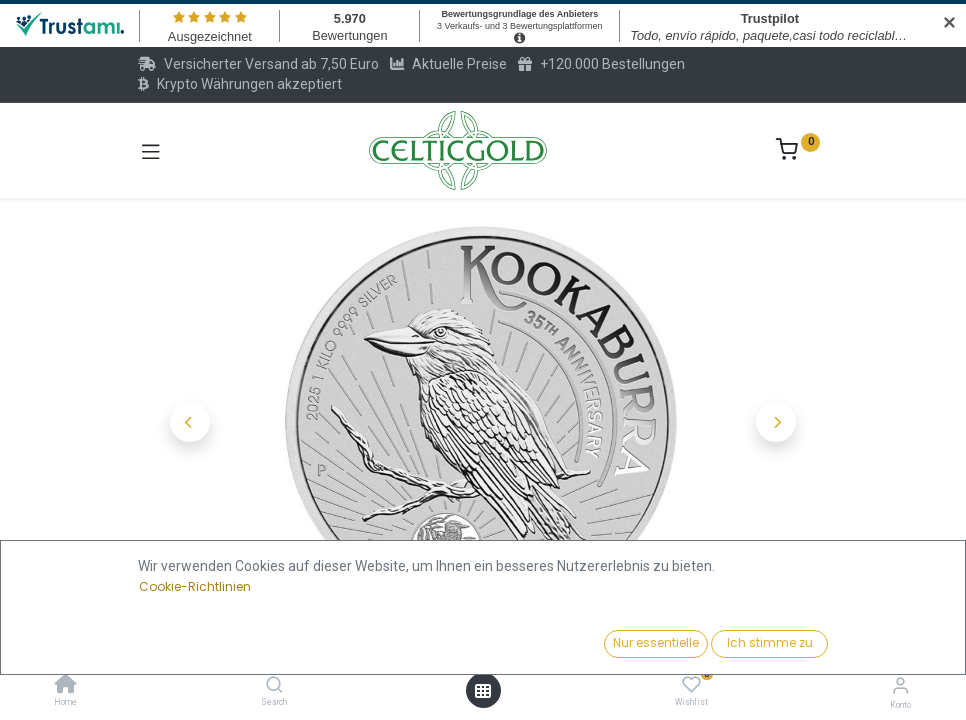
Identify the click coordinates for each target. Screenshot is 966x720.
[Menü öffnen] (483, 691)
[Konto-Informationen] (900, 685)
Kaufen (564, 638)
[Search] (274, 686)
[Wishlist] (691, 685)
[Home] (66, 686)
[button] (190, 422)
